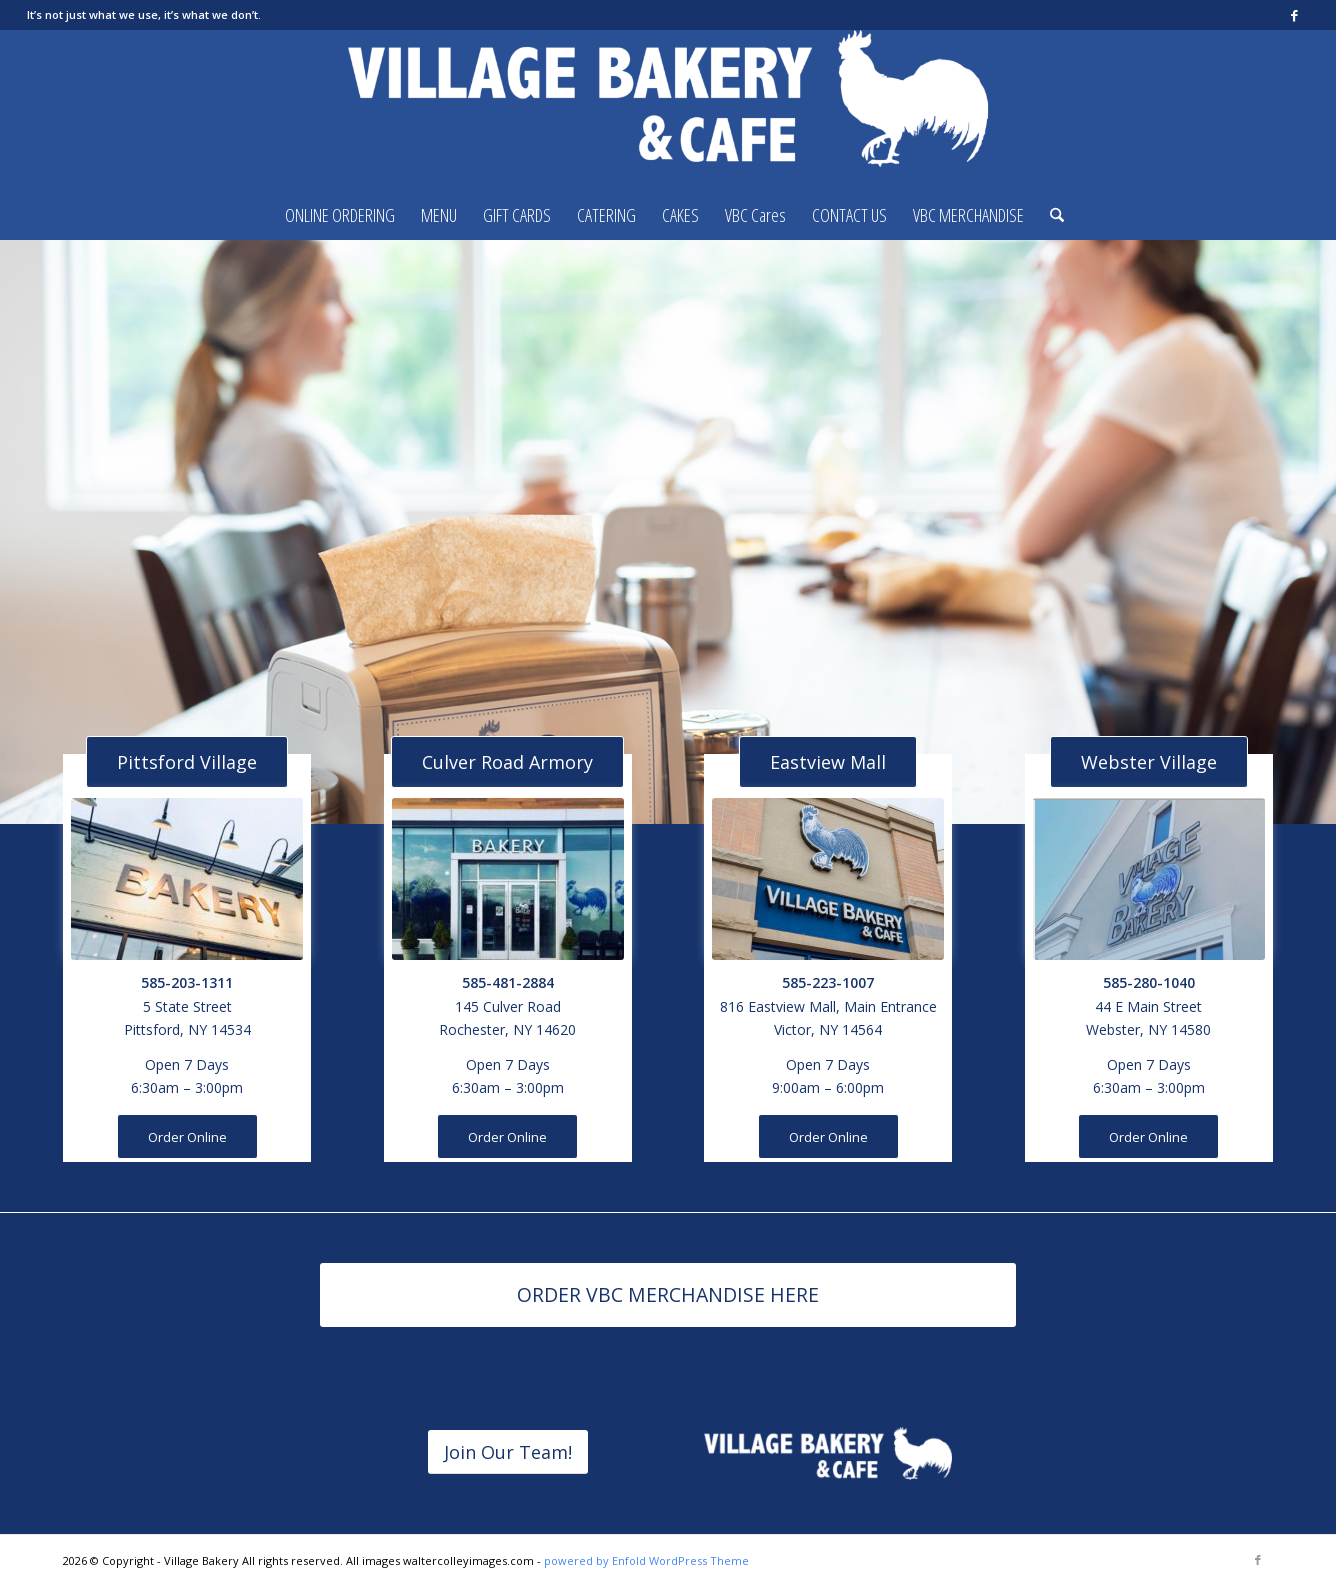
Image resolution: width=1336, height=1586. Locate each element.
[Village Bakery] (667, 110)
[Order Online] (187, 1137)
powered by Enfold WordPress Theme (646, 1560)
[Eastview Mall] (828, 762)
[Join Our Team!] (508, 1452)
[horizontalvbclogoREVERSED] (828, 1455)
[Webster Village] (1149, 762)
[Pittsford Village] (187, 762)
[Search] (1050, 215)
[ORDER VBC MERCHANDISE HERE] (668, 1294)
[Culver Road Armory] (507, 762)
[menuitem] (340, 215)
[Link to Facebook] (1294, 15)
